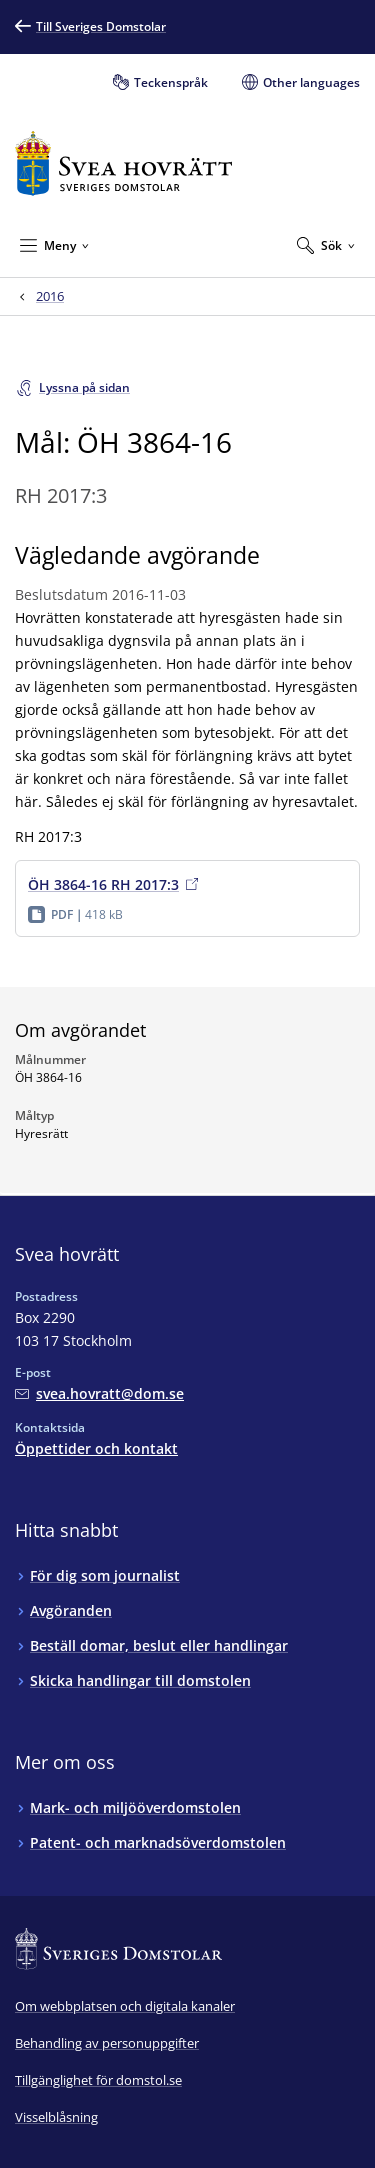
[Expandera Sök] (326, 245)
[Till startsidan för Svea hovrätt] (123, 163)
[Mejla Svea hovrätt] (99, 1393)
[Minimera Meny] (54, 245)
